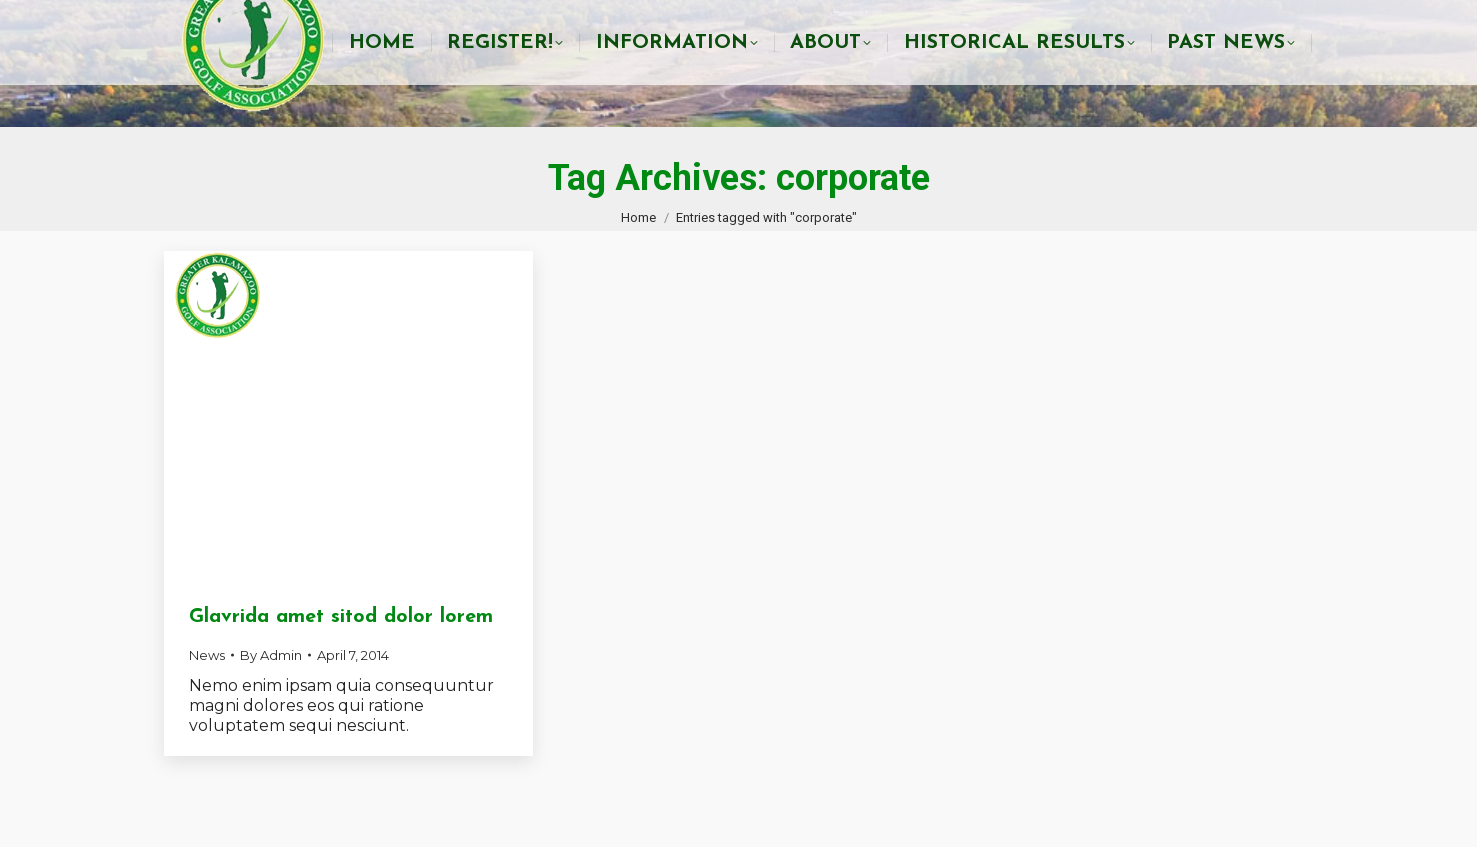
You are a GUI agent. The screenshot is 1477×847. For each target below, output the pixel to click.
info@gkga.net (1082, 20)
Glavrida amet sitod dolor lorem (341, 617)
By (271, 655)
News (207, 655)
